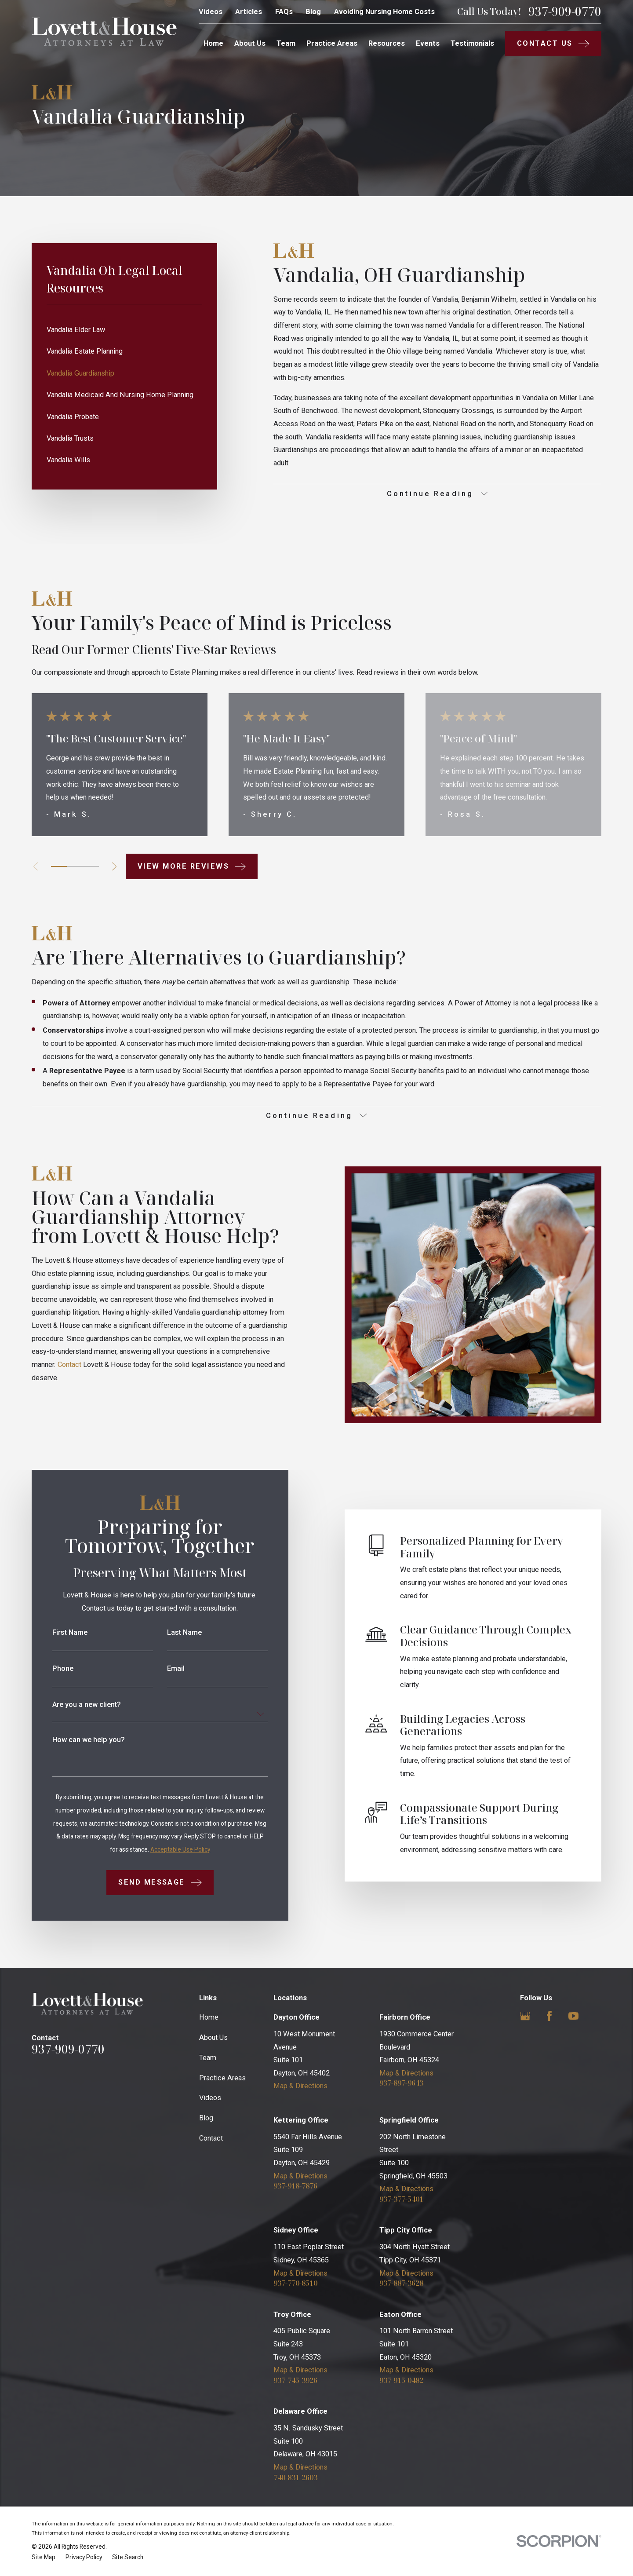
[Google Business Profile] (525, 2016)
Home (208, 2017)
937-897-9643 (401, 2082)
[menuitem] (124, 329)
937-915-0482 (401, 2380)
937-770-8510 (295, 2283)
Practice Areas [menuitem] (331, 43)
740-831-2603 (295, 2477)
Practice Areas (222, 2078)
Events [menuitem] (428, 43)
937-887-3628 (401, 2283)
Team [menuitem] (285, 43)
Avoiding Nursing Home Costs (384, 11)
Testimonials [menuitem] (472, 43)
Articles (248, 11)
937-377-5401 (401, 2199)
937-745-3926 (295, 2380)
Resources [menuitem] (386, 43)
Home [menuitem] (213, 43)
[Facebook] (549, 2016)
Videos (210, 11)
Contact (211, 2138)
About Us (213, 2037)
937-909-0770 (564, 11)
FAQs (284, 11)
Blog (313, 11)
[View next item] (114, 866)
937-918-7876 (295, 2185)
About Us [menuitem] (250, 43)
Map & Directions (300, 2086)
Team (207, 2057)
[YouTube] (573, 2016)
